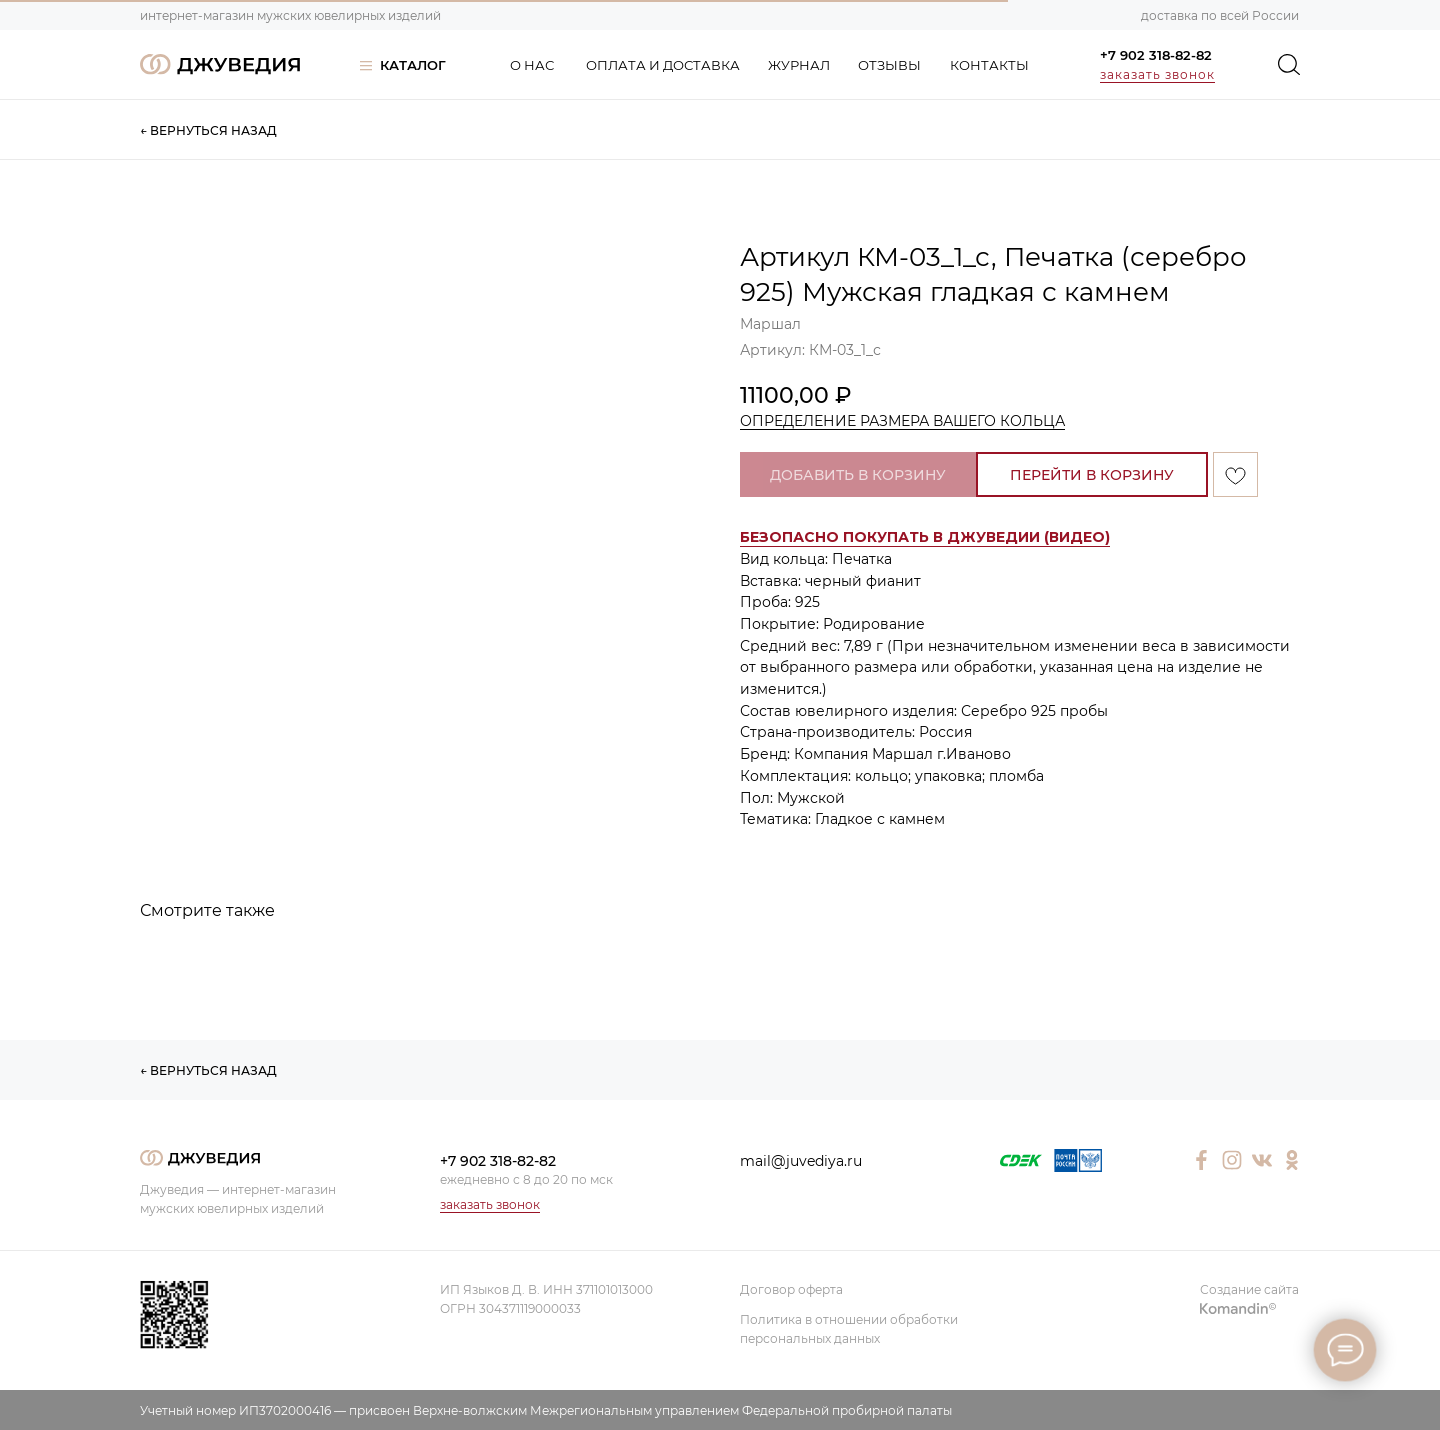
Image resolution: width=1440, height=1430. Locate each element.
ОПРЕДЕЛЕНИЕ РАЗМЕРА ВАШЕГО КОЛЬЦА (902, 421)
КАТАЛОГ (413, 65)
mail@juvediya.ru (801, 1161)
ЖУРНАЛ (799, 65)
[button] (925, 537)
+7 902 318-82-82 (1156, 55)
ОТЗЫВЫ (889, 65)
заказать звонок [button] (1157, 74)
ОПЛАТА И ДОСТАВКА (663, 65)
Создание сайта (1249, 1289)
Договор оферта (791, 1289)
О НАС (532, 65)
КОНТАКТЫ (989, 65)
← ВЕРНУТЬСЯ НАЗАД (208, 130)
